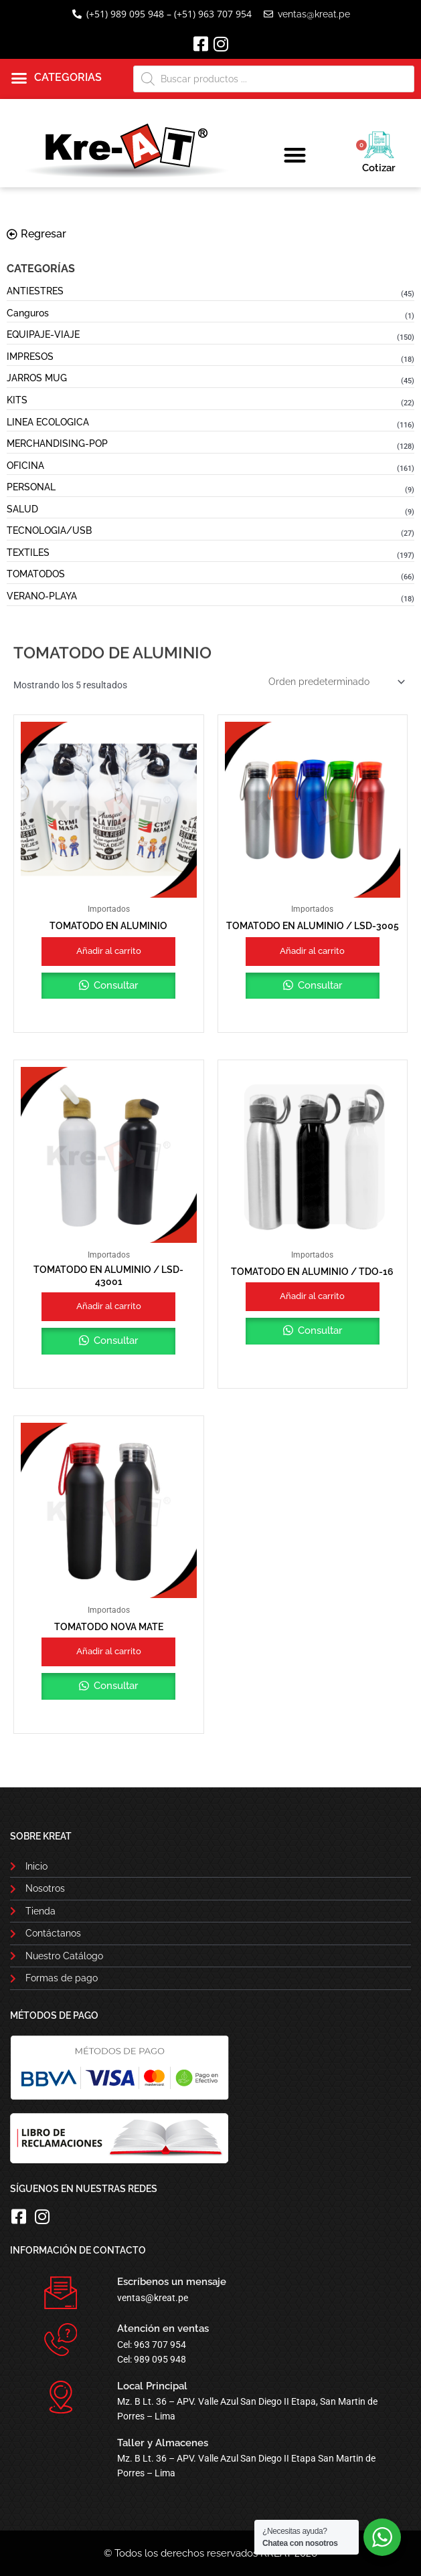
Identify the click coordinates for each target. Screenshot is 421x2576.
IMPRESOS (30, 356)
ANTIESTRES (35, 291)
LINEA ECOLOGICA (48, 422)
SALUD (22, 509)
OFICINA (25, 465)
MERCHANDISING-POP (57, 443)
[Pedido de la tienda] (336, 682)
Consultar (114, 985)
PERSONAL (31, 487)
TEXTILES (28, 552)
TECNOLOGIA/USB (49, 530)
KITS (17, 400)
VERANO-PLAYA (42, 596)
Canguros (28, 313)
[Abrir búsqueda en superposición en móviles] (273, 79)
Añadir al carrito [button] (108, 951)
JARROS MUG (37, 378)
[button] (56, 78)
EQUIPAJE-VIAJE (43, 334)
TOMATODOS (36, 574)
